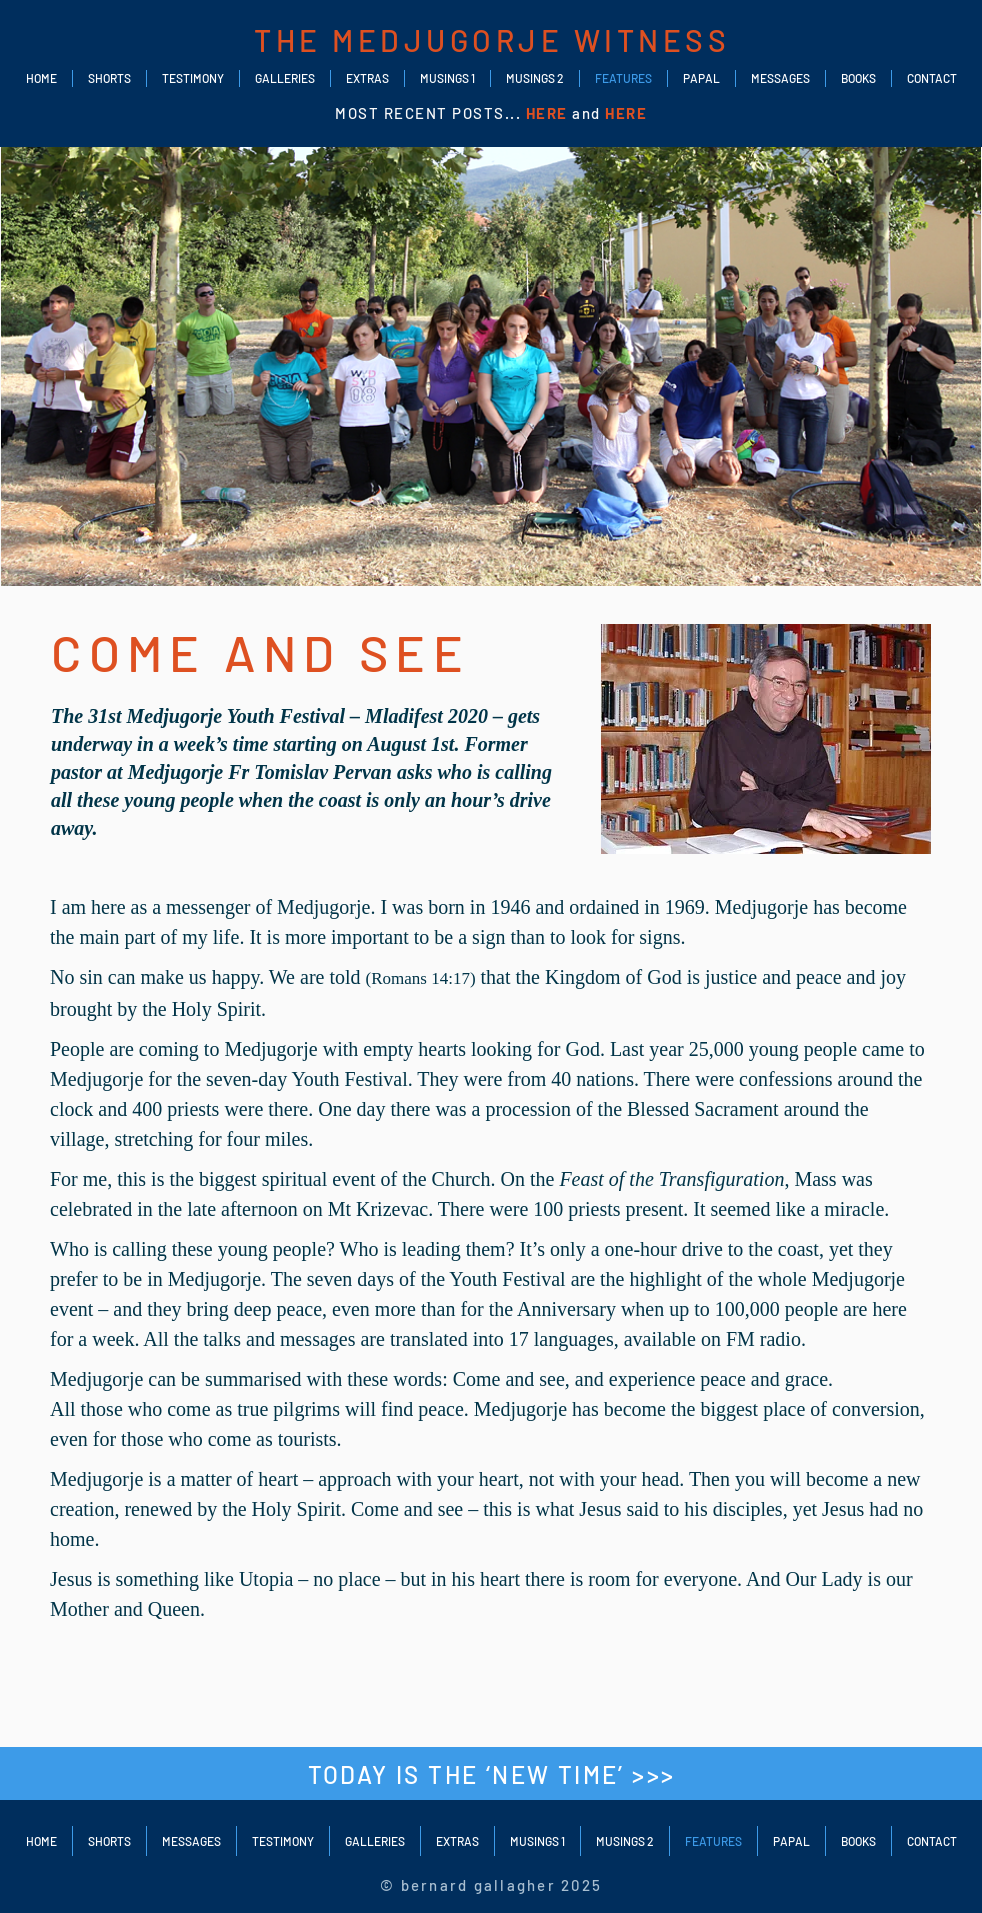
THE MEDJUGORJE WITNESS (492, 40)
